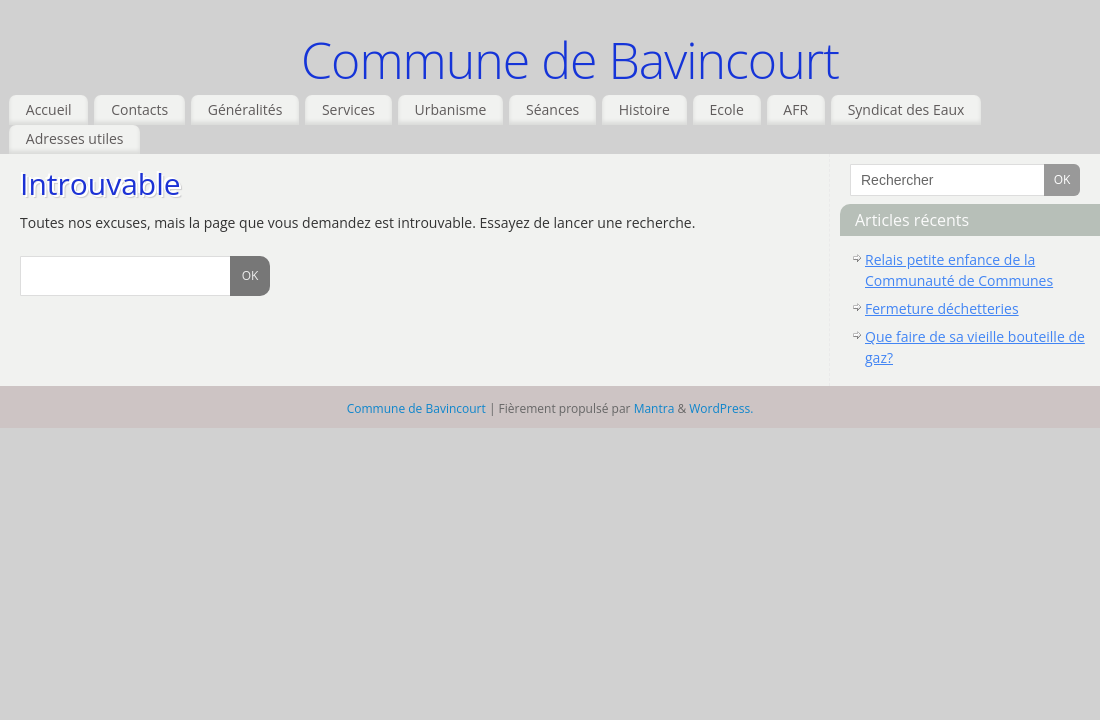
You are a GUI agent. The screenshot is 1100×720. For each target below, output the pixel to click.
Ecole (726, 109)
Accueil (49, 109)
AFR (795, 109)
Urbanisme (451, 109)
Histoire (644, 109)
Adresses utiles (75, 138)
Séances (552, 109)
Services (348, 109)
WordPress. (721, 408)
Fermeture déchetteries (942, 308)
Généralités (245, 109)
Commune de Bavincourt (570, 60)
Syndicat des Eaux (906, 109)
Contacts (139, 109)
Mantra (654, 408)
